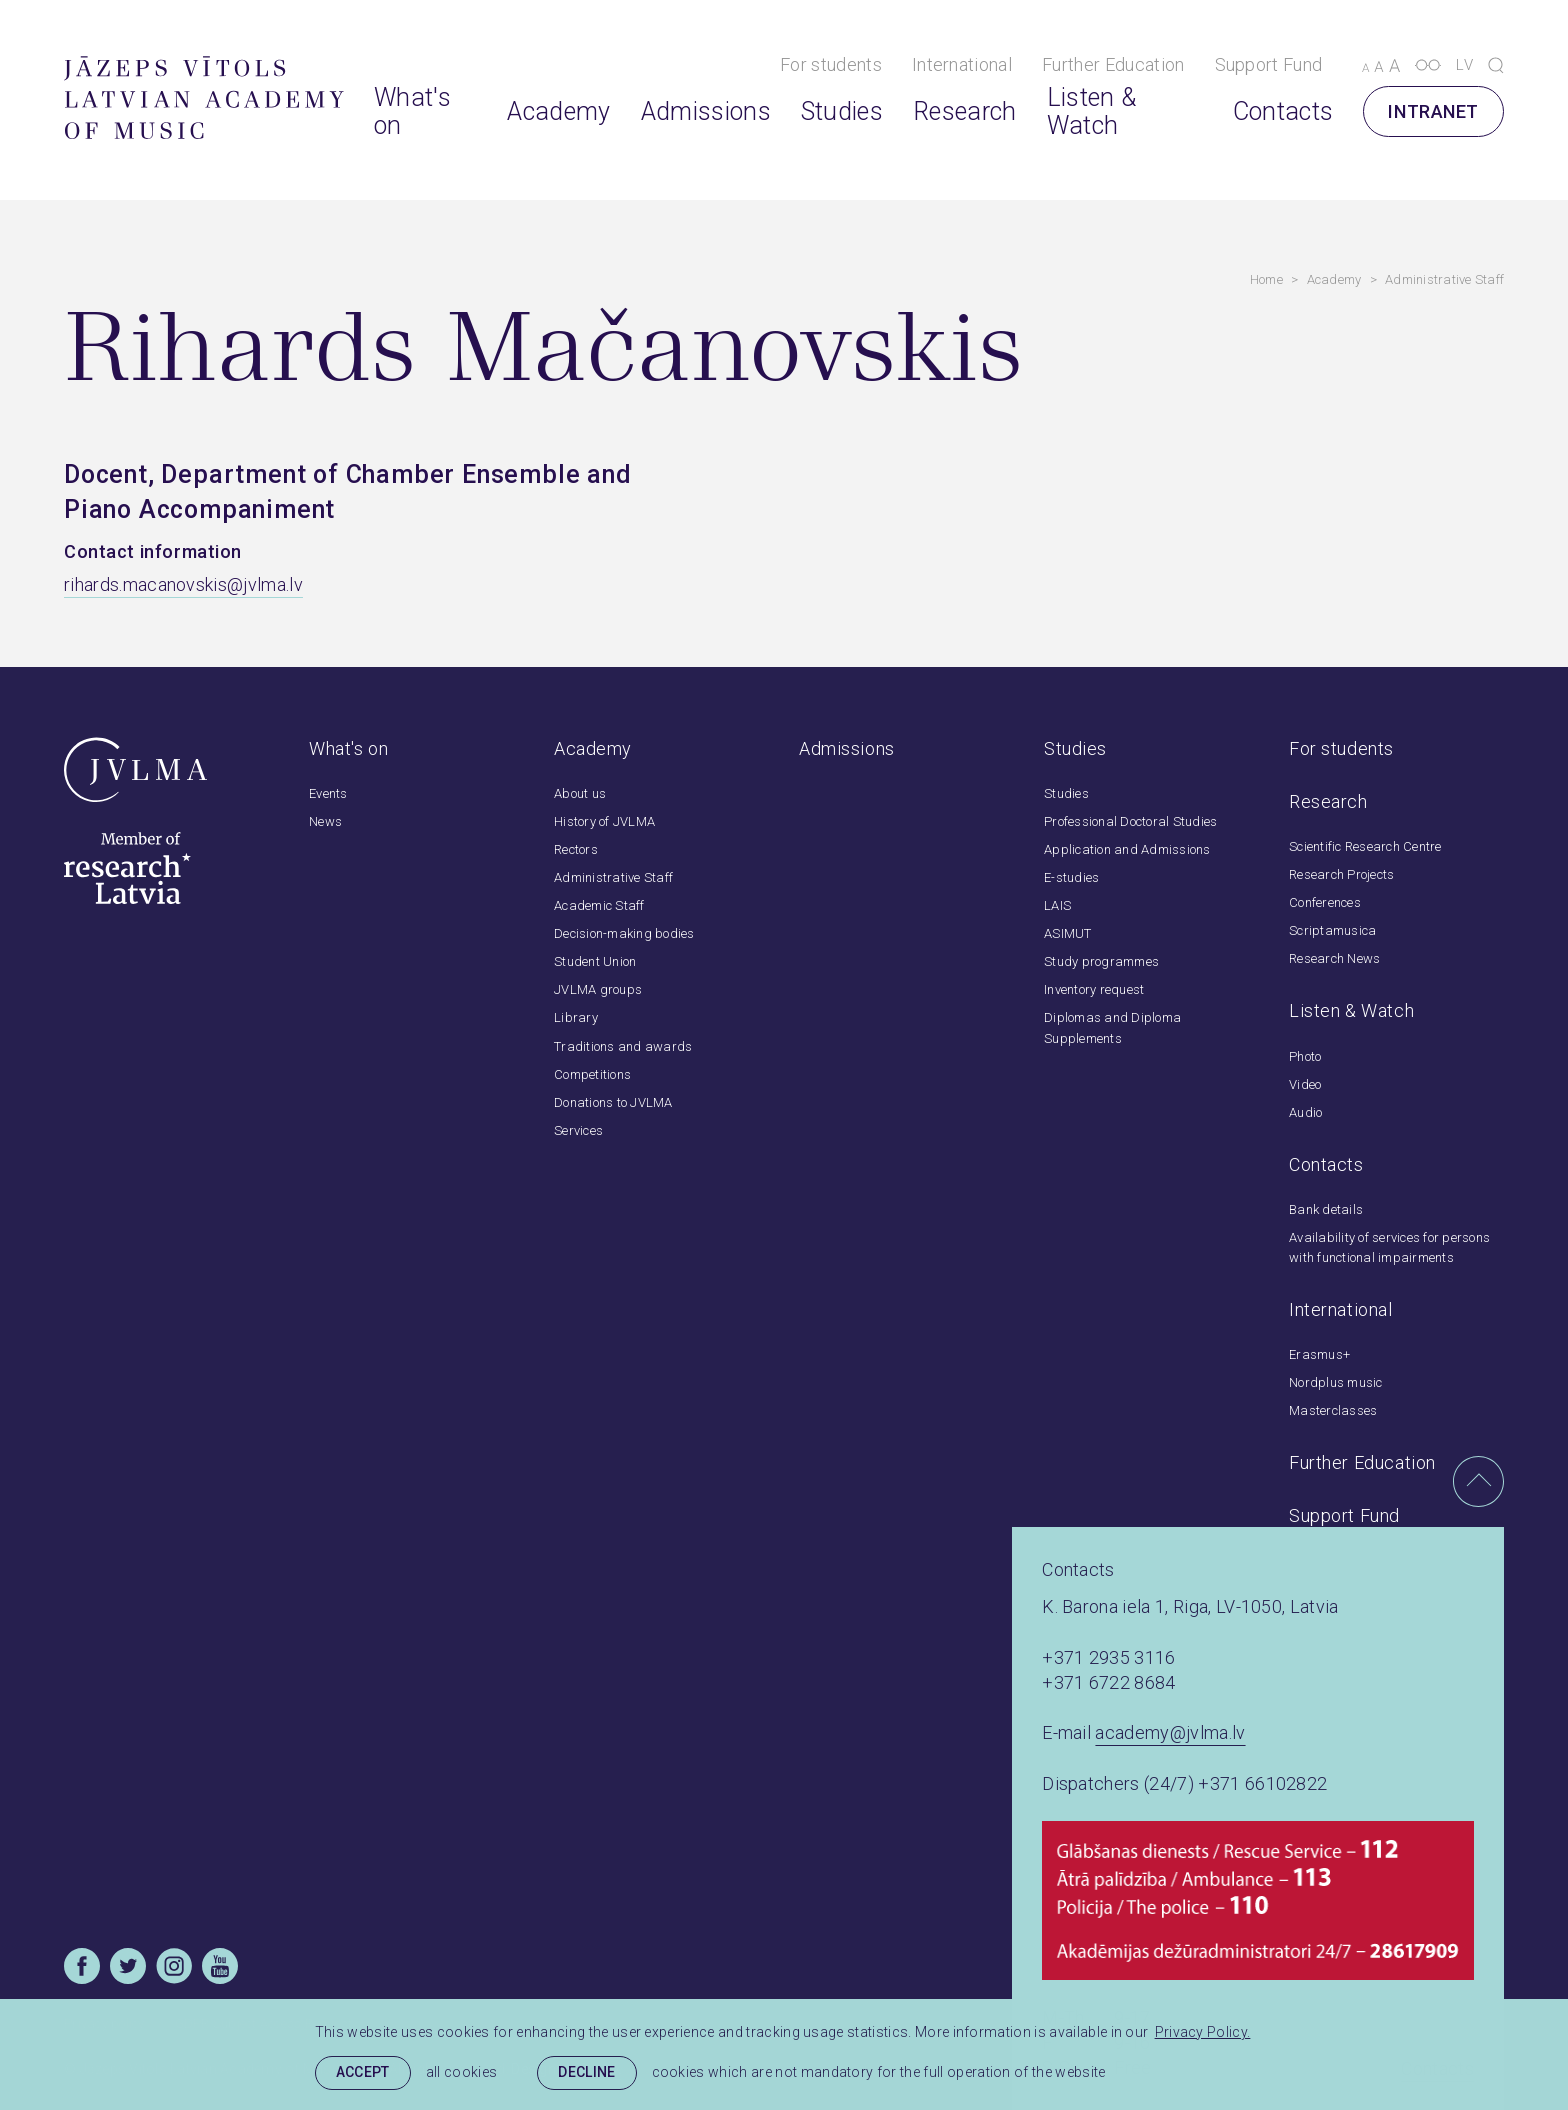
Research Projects (1341, 874)
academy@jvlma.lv (1170, 1732)
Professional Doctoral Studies (1130, 821)
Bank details (1326, 1209)
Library (576, 1017)
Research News (1334, 958)
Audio (1305, 1112)
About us (580, 793)
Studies (842, 112)
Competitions (592, 1074)
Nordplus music (1336, 1382)
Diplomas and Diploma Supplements (1112, 1027)
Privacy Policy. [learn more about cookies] (1203, 2032)
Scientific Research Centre (1365, 846)
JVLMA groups (598, 989)
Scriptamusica (1332, 930)
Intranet (1433, 111)
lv (1464, 65)
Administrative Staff (1444, 279)
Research (965, 112)
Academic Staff (599, 905)
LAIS (1057, 905)
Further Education (1113, 65)
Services (578, 1130)
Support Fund (1269, 65)
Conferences (1325, 902)
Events (328, 793)
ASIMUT (1068, 933)
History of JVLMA (604, 821)
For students (831, 65)
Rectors (576, 849)
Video (1305, 1084)
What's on (412, 111)
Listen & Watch (1092, 111)
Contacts (1283, 112)
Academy (558, 112)
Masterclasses (1333, 1410)
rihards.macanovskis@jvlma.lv (183, 584)
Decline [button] (586, 2072)
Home (1266, 279)
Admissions (706, 112)
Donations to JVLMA (613, 1102)
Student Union (595, 961)
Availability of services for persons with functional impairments (1389, 1247)
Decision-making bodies (624, 933)
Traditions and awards (623, 1046)
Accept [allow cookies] (363, 2072)
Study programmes (1101, 961)
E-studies (1071, 877)
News (325, 821)
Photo (1305, 1056)
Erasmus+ (1319, 1354)
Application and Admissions (1127, 849)
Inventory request (1094, 989)
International (962, 65)
